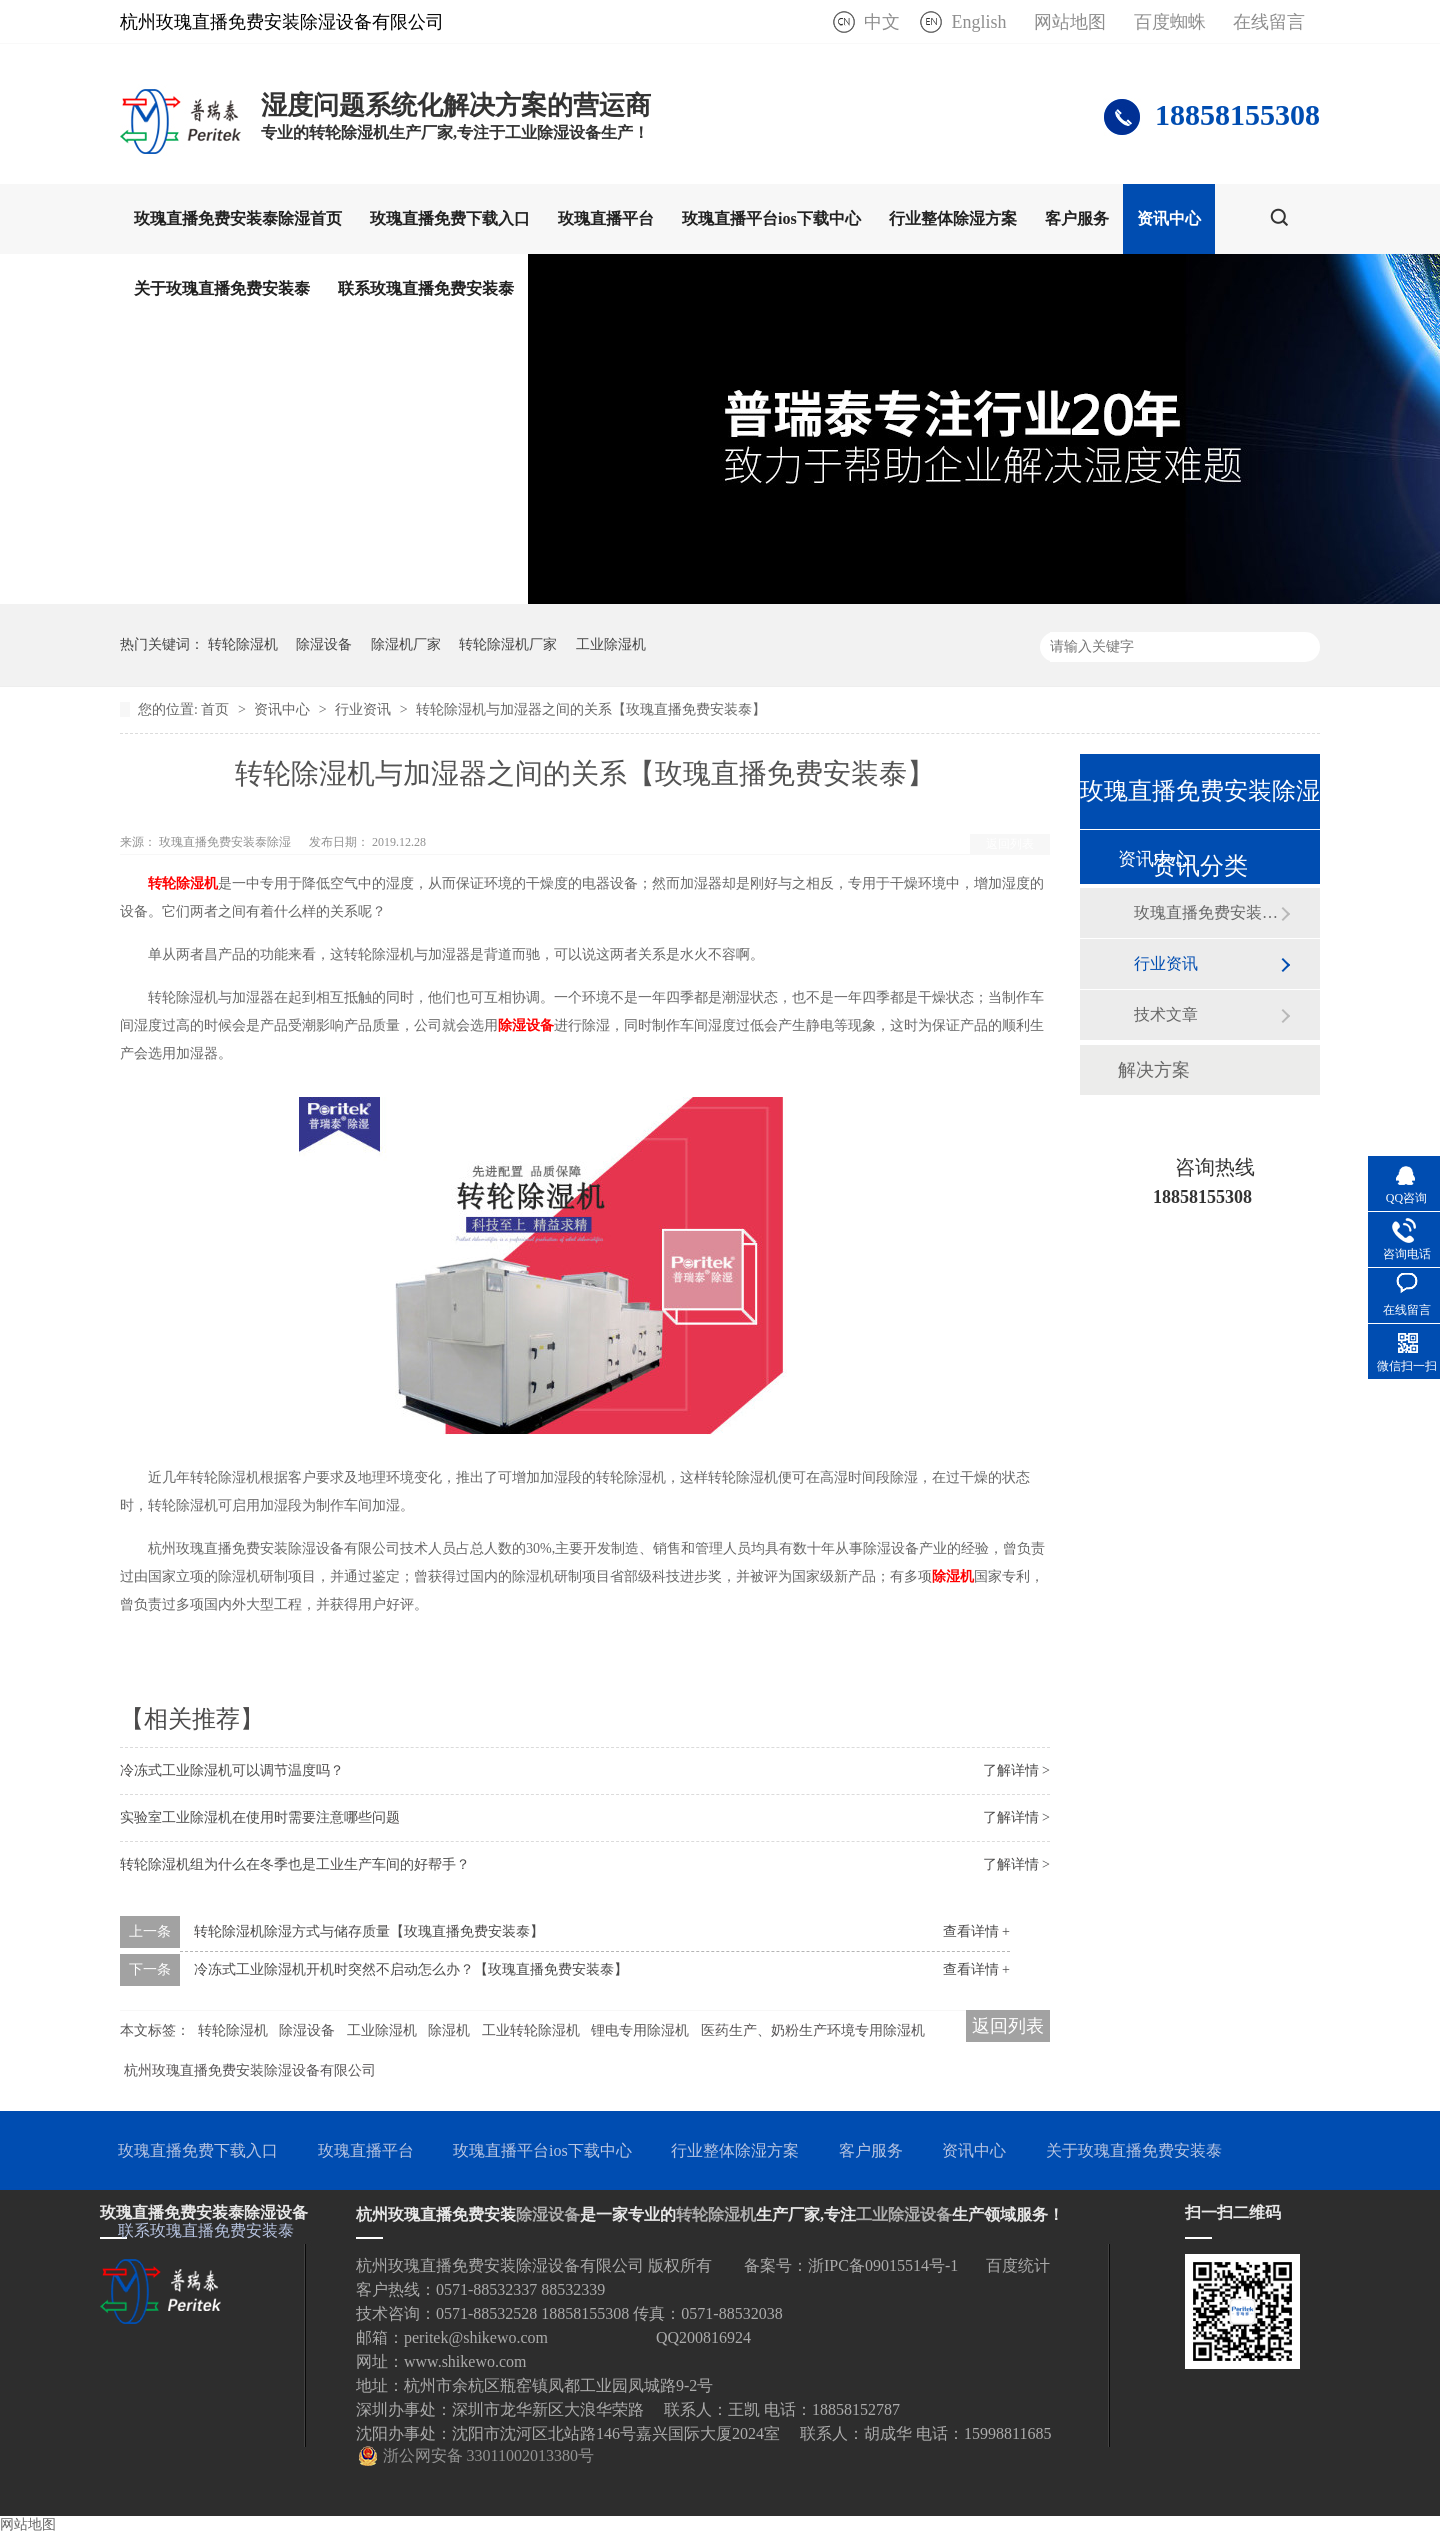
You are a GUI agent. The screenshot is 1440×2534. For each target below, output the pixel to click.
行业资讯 (365, 709)
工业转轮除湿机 (531, 2030)
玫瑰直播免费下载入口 (450, 218)
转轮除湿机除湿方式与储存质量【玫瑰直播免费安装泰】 (369, 1931)
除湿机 (953, 1576)
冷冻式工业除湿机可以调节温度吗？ (232, 1770)
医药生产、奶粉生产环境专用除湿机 (813, 2030)
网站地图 (1070, 22)
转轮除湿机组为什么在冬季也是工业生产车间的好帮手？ (295, 1864)
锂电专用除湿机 (640, 2030)
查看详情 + (976, 1931)
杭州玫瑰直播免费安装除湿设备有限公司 (250, 2070)
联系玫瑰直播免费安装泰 (426, 288)
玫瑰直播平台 (606, 218)
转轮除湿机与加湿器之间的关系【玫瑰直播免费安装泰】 (591, 709)
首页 (217, 709)
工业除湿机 (611, 644)
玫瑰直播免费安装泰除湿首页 (238, 218)
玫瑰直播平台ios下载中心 (771, 218)
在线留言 (1269, 22)
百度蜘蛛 (1170, 22)
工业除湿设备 (904, 2214)
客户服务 (1077, 218)
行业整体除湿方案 (953, 218)
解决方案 (1154, 1070)
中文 (882, 22)
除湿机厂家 (406, 644)
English (978, 22)
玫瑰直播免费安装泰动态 (1207, 912)
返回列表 (1010, 844)
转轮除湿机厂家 (508, 644)
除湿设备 (324, 644)
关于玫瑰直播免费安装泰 (222, 288)
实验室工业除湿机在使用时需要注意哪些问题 (260, 1817)
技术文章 (1166, 1014)
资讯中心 (1169, 218)
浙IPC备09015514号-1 (883, 2265)
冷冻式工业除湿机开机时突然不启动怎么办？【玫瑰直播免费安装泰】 (411, 1969)
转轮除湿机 (243, 644)
